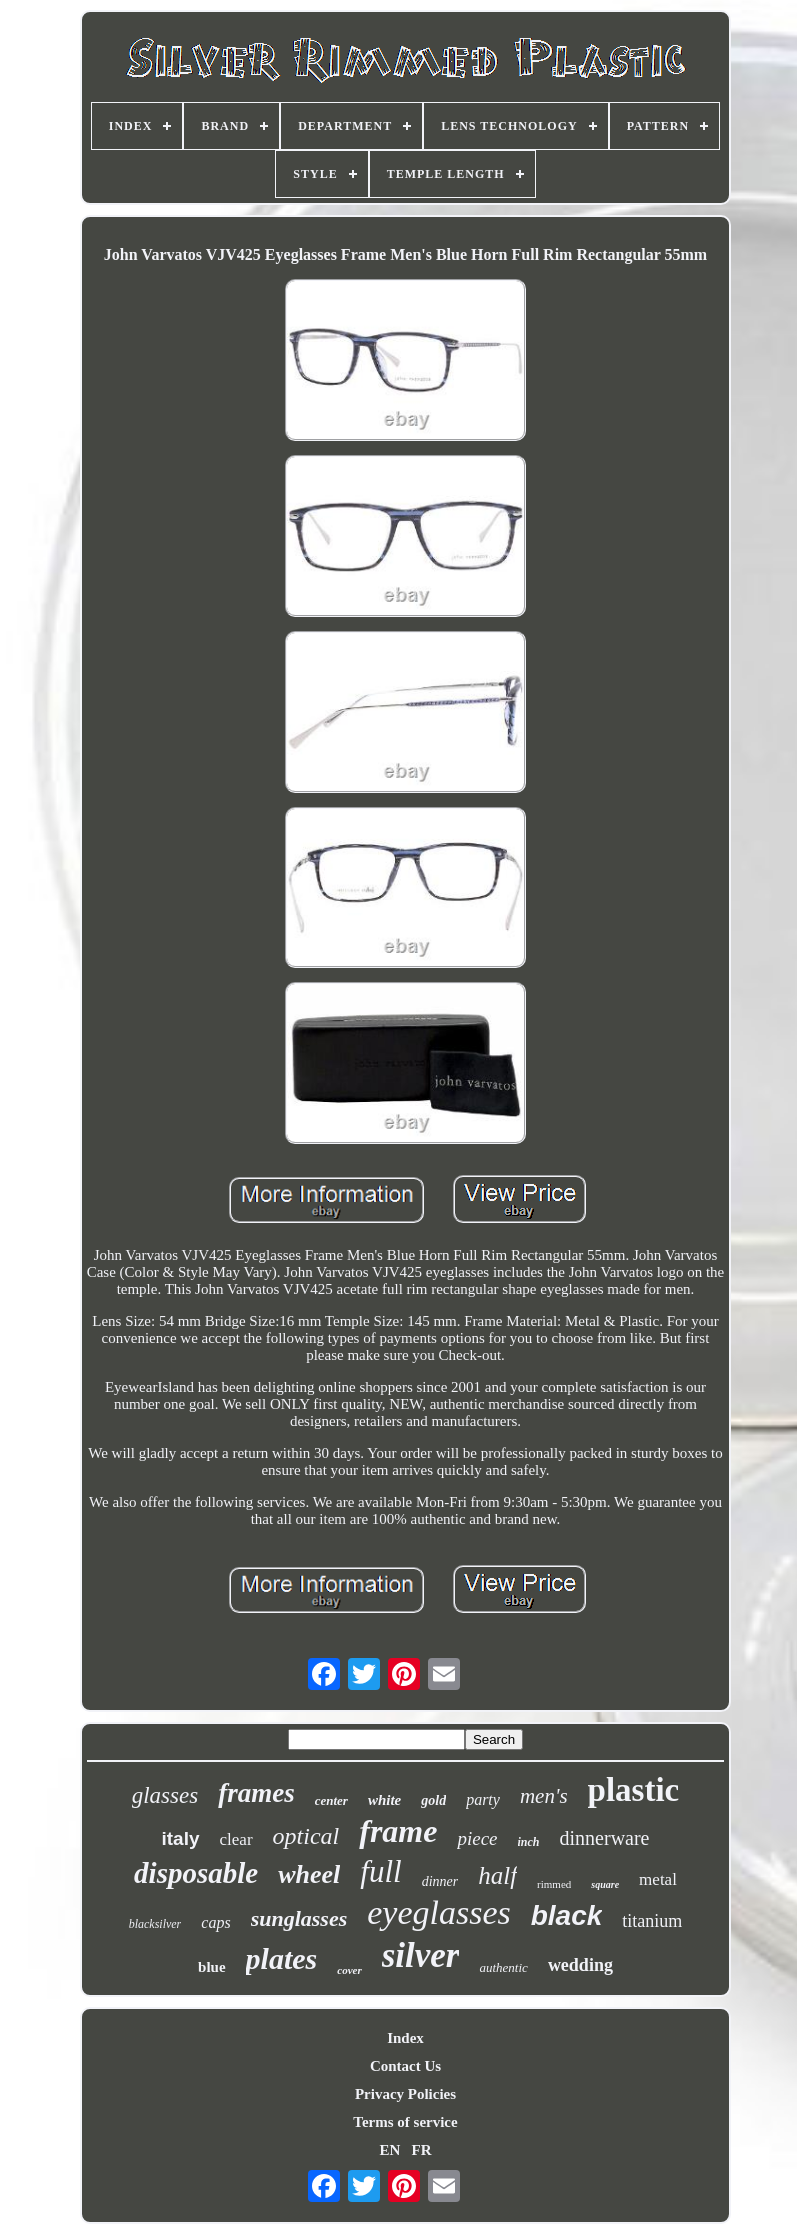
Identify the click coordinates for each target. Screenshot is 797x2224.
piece (477, 1838)
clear (236, 1839)
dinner (440, 1881)
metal (658, 1879)
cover (349, 1970)
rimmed (554, 1884)
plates (282, 1958)
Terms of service (405, 2122)
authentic (503, 1967)
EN (389, 2150)
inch (529, 1842)
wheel (309, 1874)
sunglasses (299, 1918)
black (567, 1915)
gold (433, 1800)
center (331, 1800)
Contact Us (405, 2066)
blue (212, 1967)
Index (405, 2038)
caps (215, 1922)
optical (306, 1836)
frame (398, 1831)
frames (256, 1793)
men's (544, 1796)
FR (422, 2150)
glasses (165, 1795)
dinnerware (605, 1838)
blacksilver (155, 1924)
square (605, 1884)
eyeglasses (439, 1912)
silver (421, 1955)
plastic (634, 1790)
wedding (580, 1965)
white (384, 1800)
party (483, 1799)
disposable (196, 1873)
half (497, 1875)
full (380, 1871)
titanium (652, 1921)
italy (181, 1838)
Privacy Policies (405, 2094)
